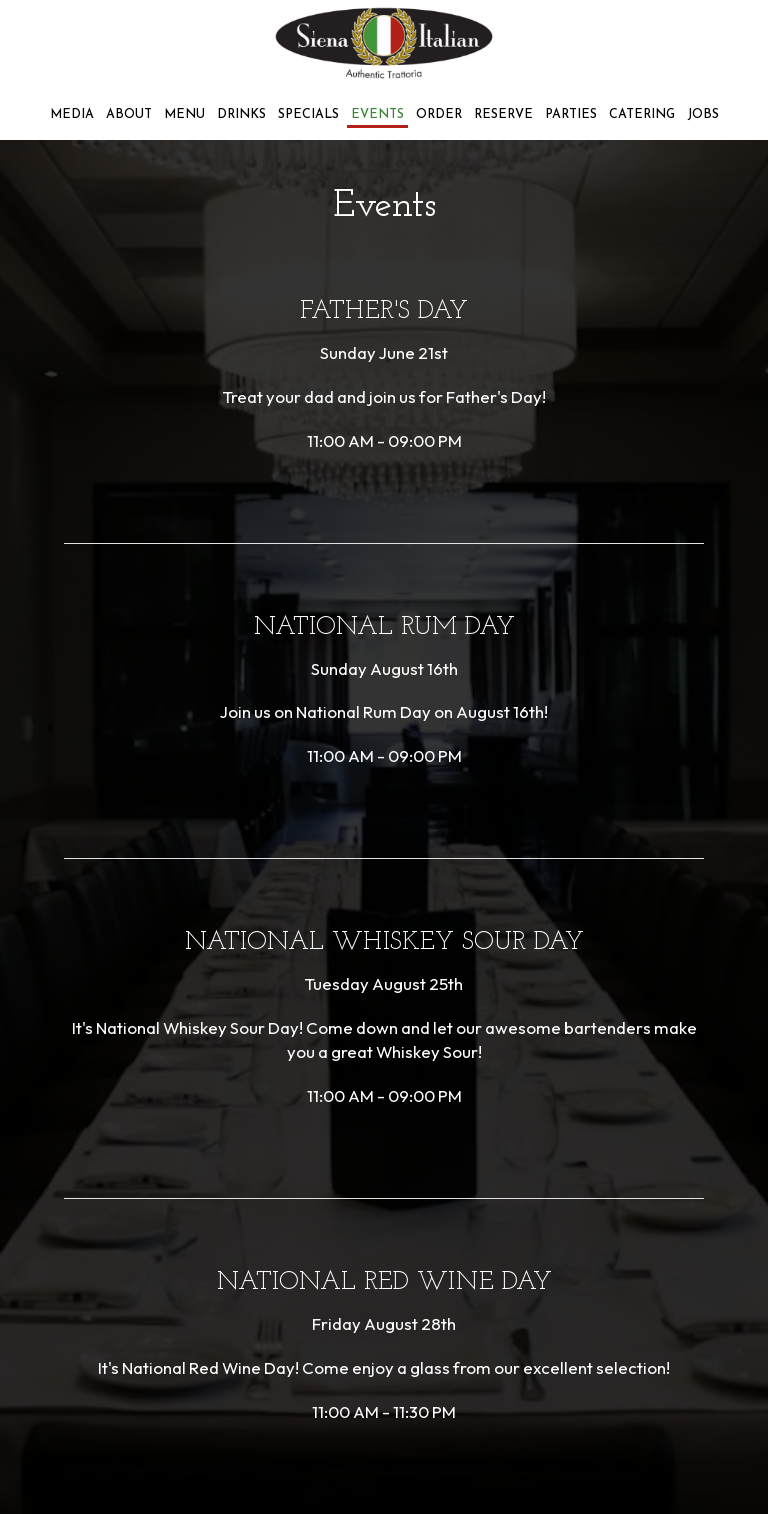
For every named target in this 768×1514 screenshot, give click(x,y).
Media (72, 115)
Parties (571, 115)
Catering (642, 115)
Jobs (703, 115)
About (129, 115)
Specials (308, 115)
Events (377, 115)
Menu (184, 115)
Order (439, 115)
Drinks (241, 115)
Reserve (503, 115)
